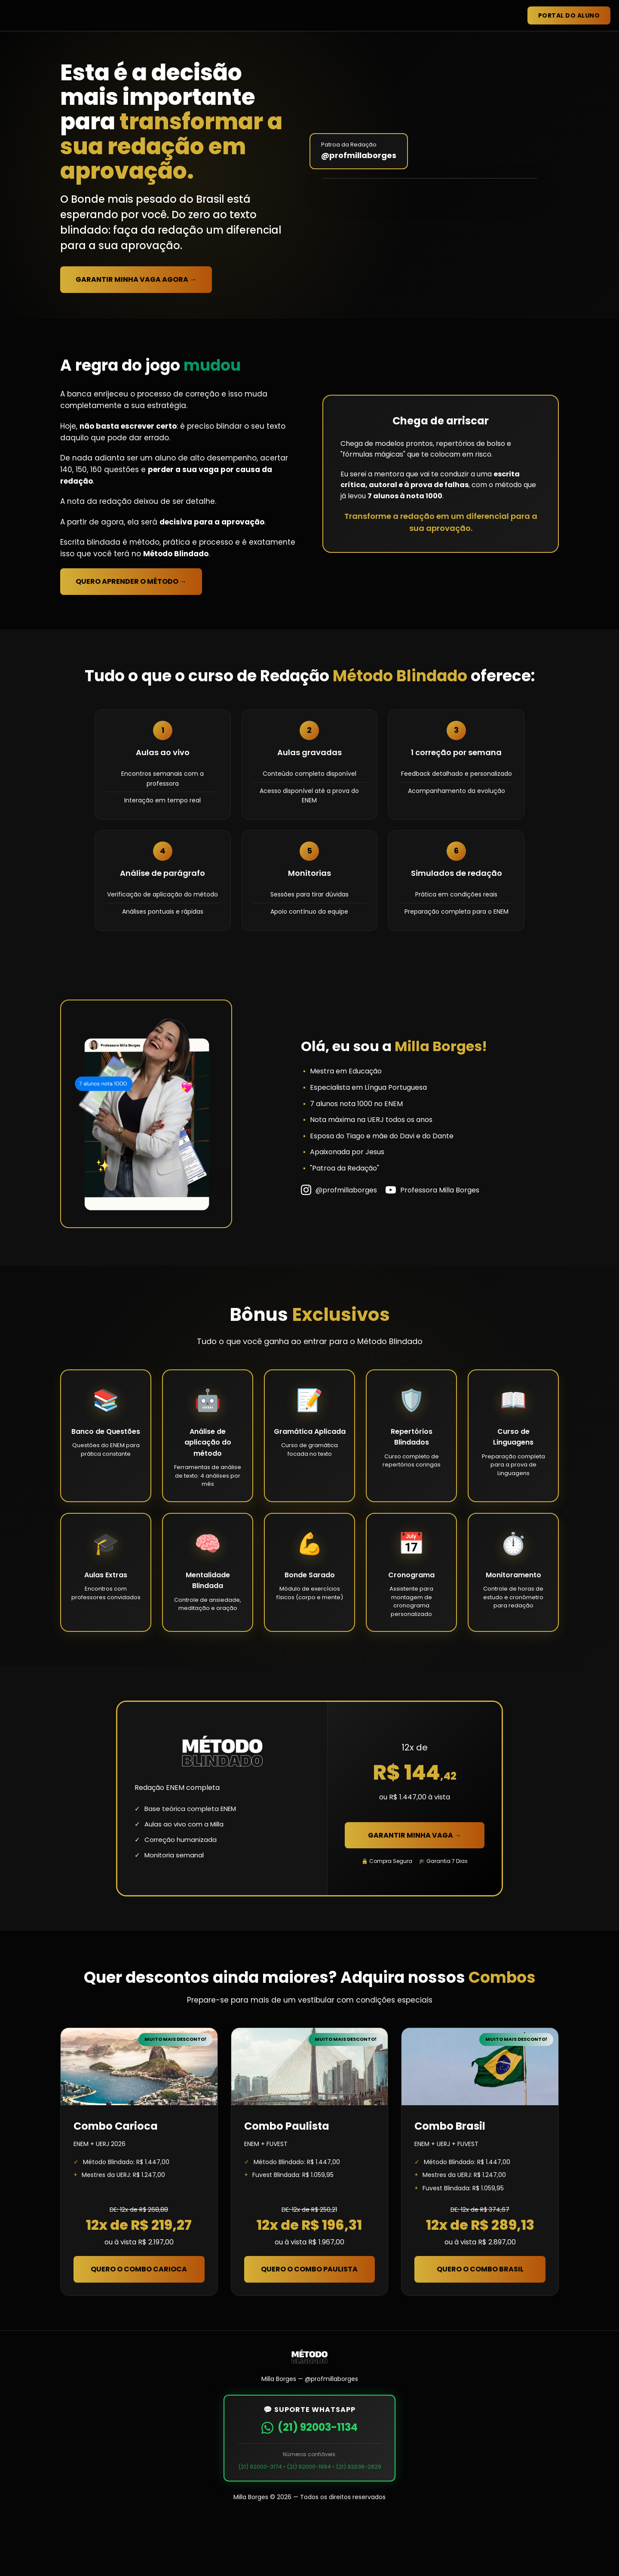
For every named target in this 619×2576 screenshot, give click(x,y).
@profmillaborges (339, 1247)
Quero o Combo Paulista (309, 2326)
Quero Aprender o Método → (131, 638)
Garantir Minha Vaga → (414, 1892)
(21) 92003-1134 (309, 2484)
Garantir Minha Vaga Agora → (136, 308)
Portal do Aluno (569, 15)
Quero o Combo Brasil (480, 2326)
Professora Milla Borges (432, 1247)
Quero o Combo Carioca (139, 2326)
